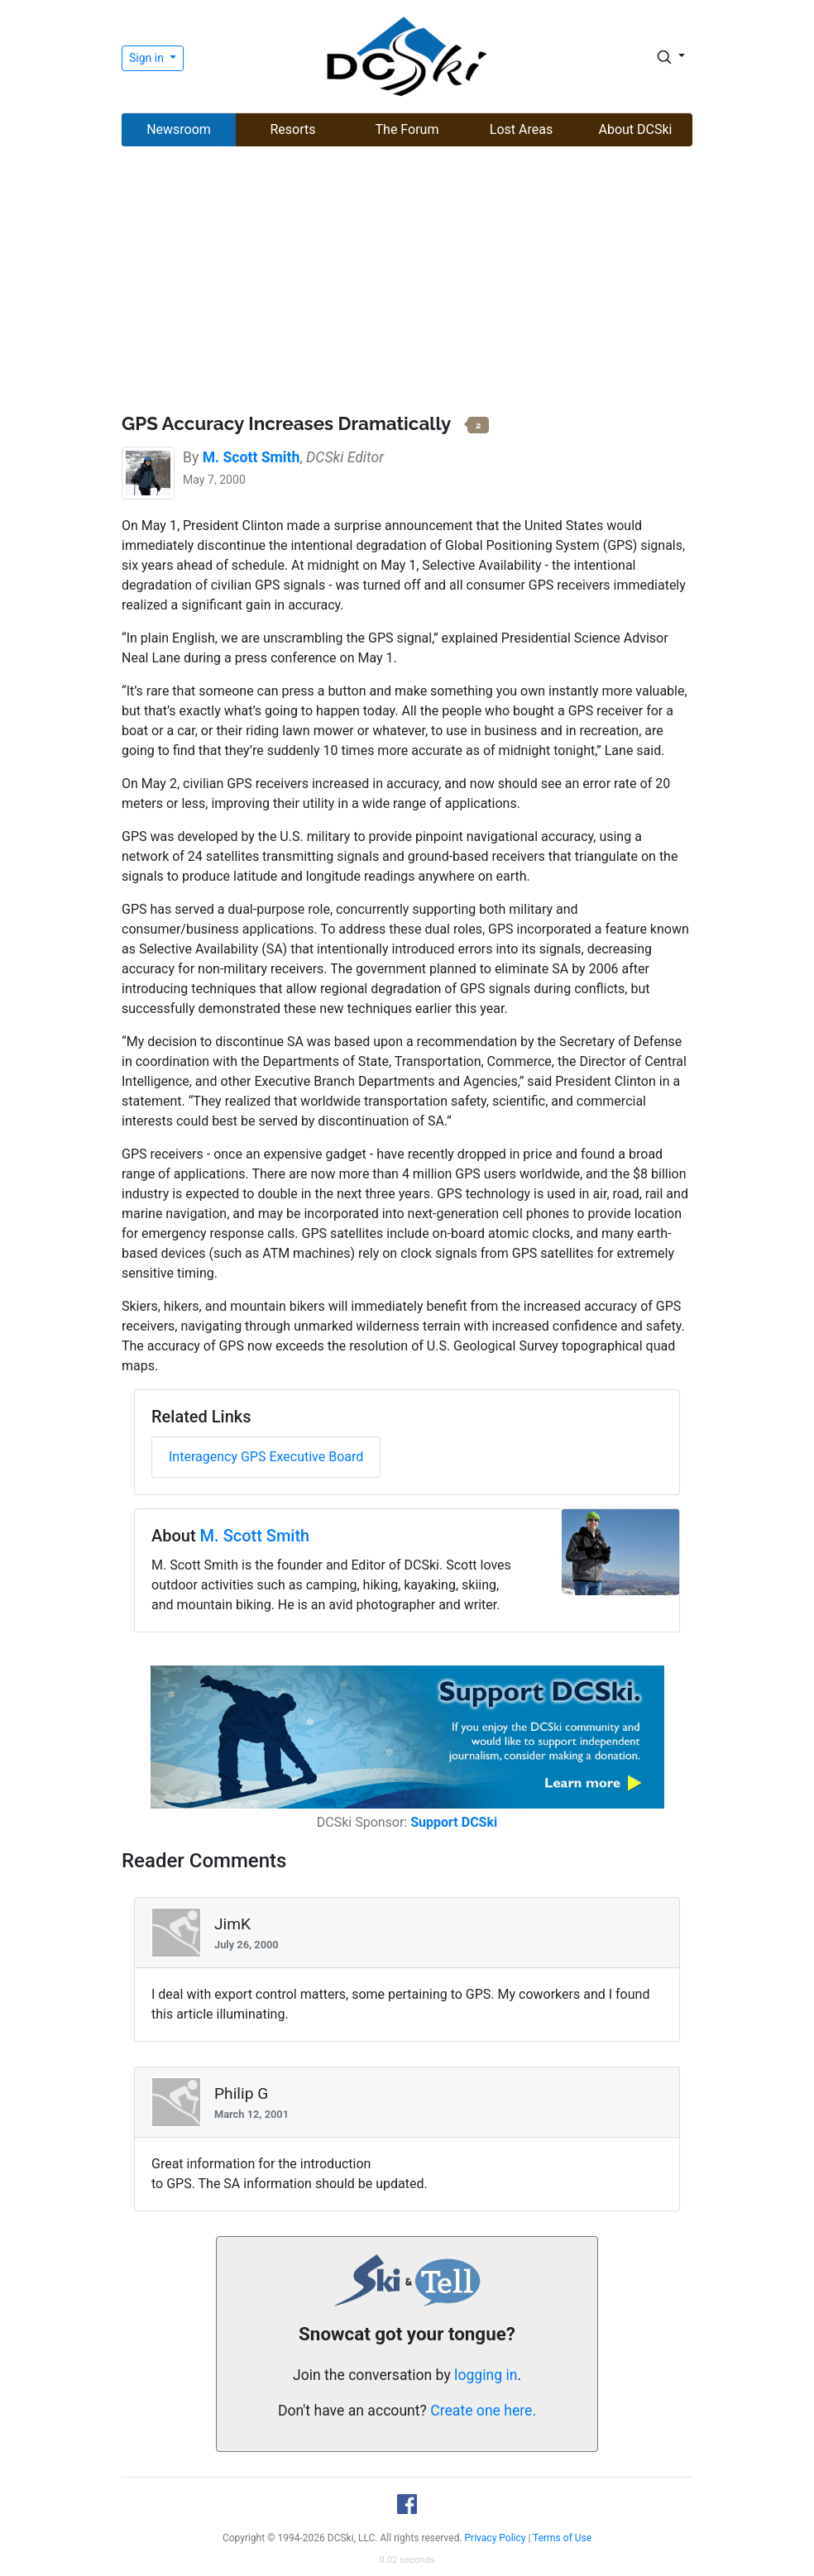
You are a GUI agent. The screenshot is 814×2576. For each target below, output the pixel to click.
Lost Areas (521, 129)
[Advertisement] (407, 282)
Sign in (147, 58)
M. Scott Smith (255, 1536)
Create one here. (483, 2410)
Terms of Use (562, 2538)
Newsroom (178, 129)
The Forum (407, 129)
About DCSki (636, 129)
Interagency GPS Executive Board (266, 1457)
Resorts (292, 129)
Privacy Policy (495, 2538)
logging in (485, 2375)
